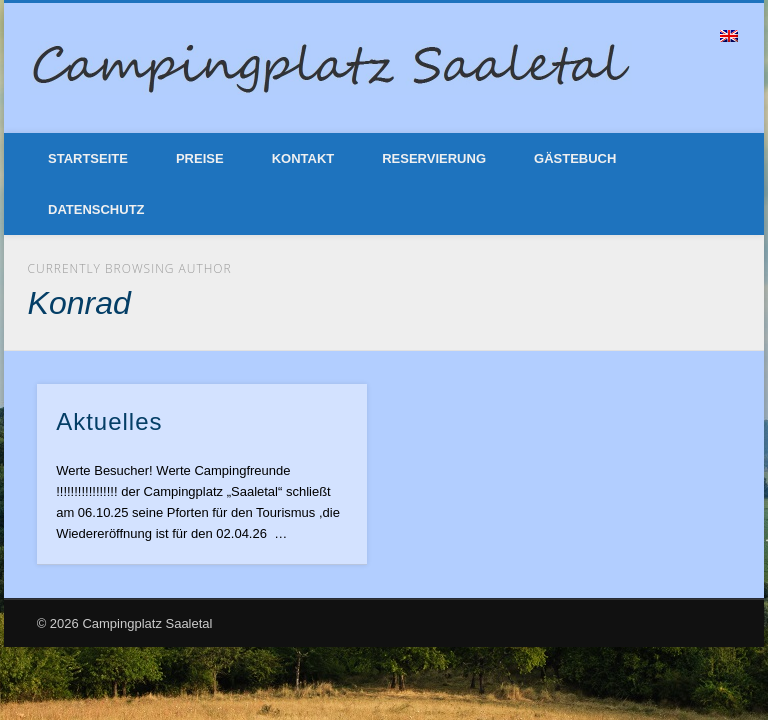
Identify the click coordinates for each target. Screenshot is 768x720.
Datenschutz (96, 209)
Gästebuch (575, 158)
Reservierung (434, 158)
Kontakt (303, 158)
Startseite (88, 158)
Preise (200, 158)
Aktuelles (109, 421)
